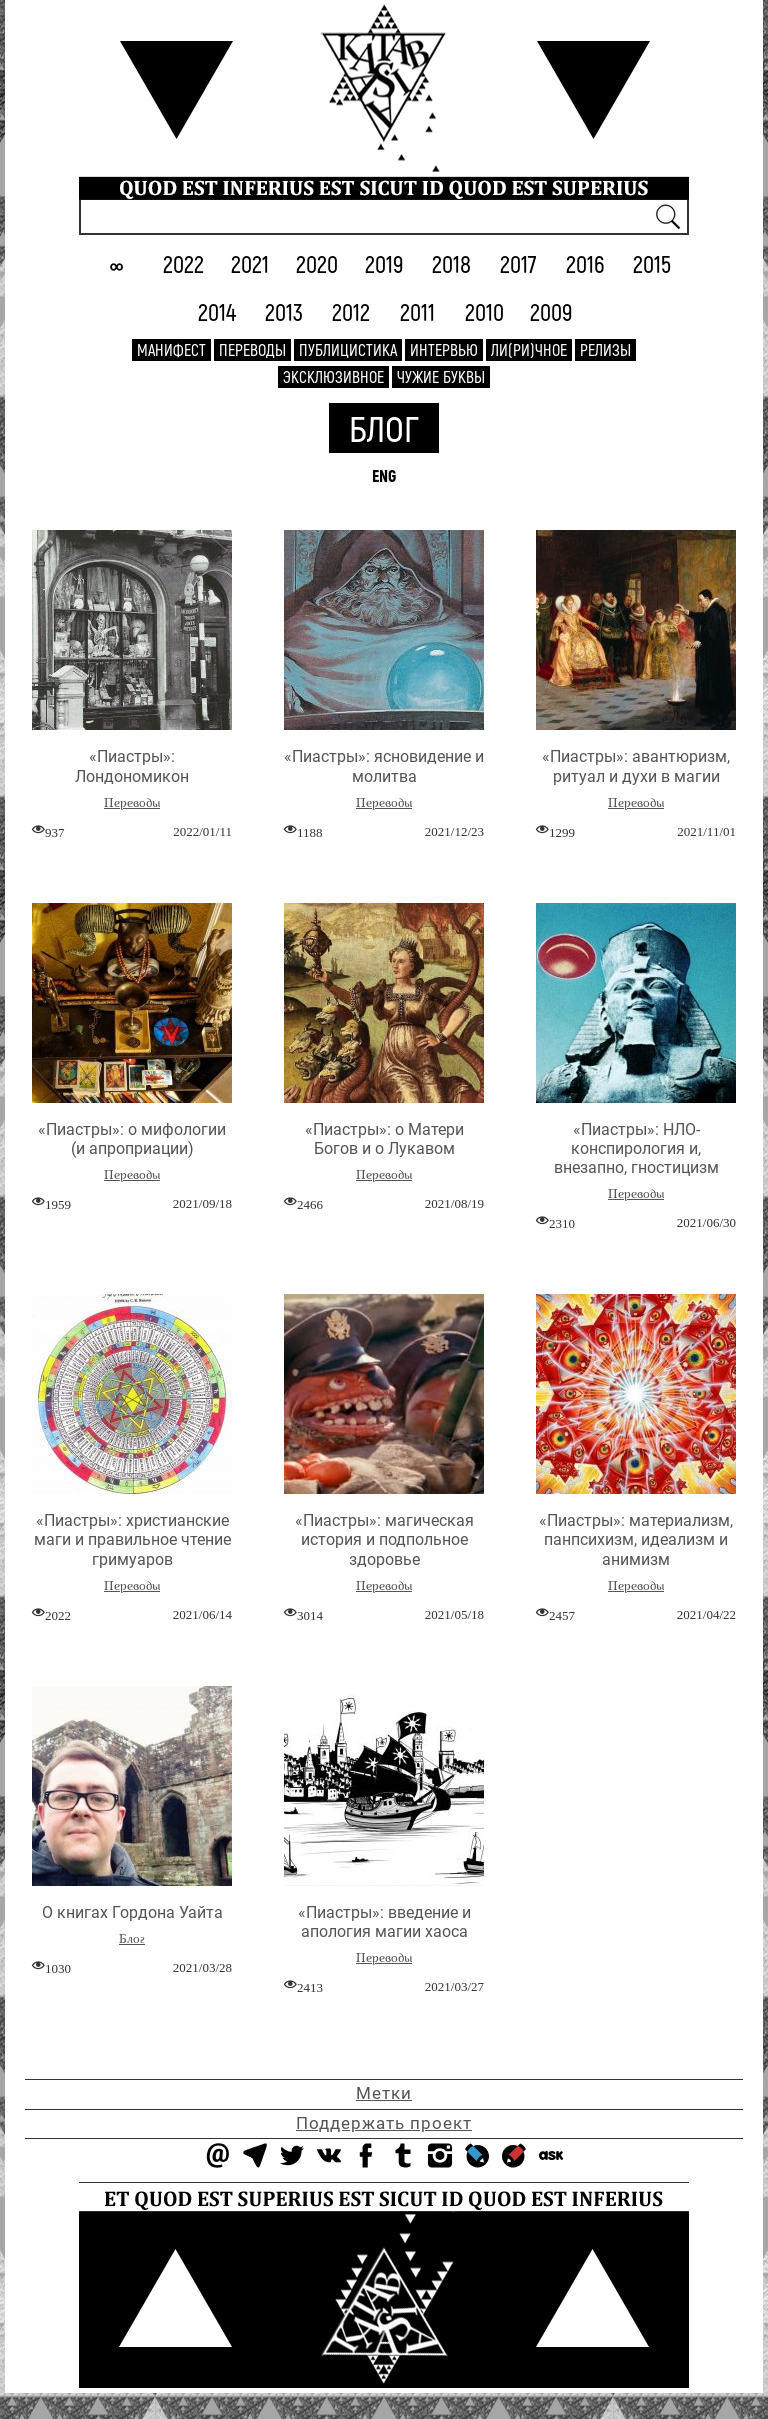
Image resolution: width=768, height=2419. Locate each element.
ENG (384, 475)
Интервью (444, 349)
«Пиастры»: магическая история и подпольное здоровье (384, 1539)
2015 (652, 263)
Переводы (252, 349)
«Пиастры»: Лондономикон (132, 766)
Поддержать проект (384, 2123)
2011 (417, 311)
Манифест (171, 349)
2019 (384, 263)
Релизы (605, 349)
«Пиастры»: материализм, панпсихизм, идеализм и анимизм (636, 1539)
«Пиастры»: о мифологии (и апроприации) (132, 1139)
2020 (317, 263)
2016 (585, 263)
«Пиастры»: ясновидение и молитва (384, 766)
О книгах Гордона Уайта (132, 1912)
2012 (351, 311)
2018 (451, 263)
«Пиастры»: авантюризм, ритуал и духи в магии (636, 766)
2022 (183, 263)
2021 (250, 263)
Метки (384, 2093)
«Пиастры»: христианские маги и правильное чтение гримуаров (132, 1539)
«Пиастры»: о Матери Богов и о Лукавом (384, 1139)
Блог (384, 427)
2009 (551, 311)
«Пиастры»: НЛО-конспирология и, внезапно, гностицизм (636, 1148)
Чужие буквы (441, 376)
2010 (484, 311)
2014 (217, 311)
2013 (284, 311)
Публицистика (348, 349)
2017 (518, 263)
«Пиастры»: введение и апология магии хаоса (384, 1922)
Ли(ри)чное (529, 349)
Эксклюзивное (333, 376)
